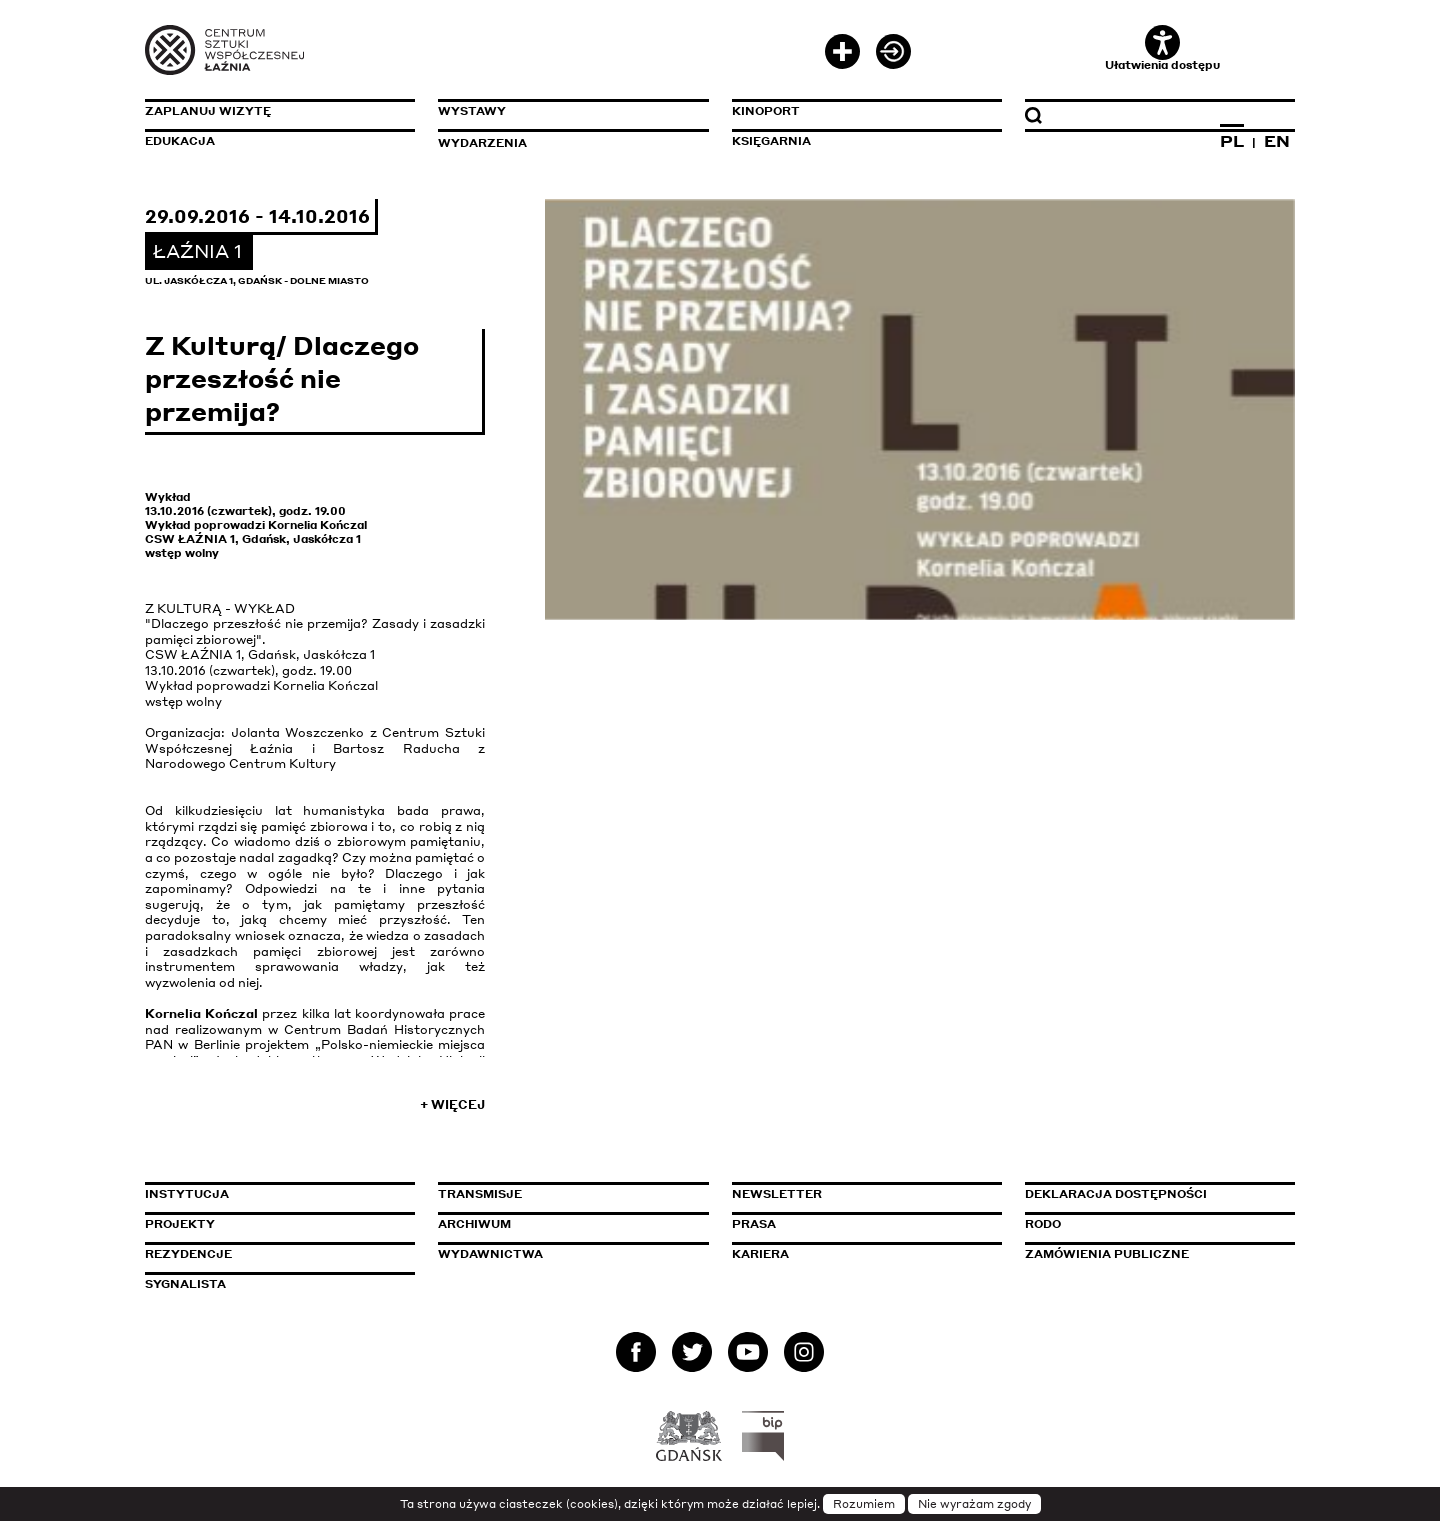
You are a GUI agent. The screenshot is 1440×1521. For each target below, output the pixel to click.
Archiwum (474, 1224)
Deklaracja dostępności (1116, 1194)
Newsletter (777, 1194)
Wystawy (472, 111)
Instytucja (187, 1194)
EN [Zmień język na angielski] (1277, 141)
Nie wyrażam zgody (974, 1504)
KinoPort (766, 111)
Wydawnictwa (490, 1254)
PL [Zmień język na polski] (1232, 141)
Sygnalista (185, 1284)
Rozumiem (864, 1504)
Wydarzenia (482, 143)
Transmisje (565, 1194)
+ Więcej (452, 1104)
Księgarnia (771, 141)
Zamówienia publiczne (1152, 1254)
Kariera (760, 1254)
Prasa (754, 1224)
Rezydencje (188, 1254)
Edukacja (180, 141)
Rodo (1043, 1224)
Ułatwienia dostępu (1162, 48)
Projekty (180, 1224)
